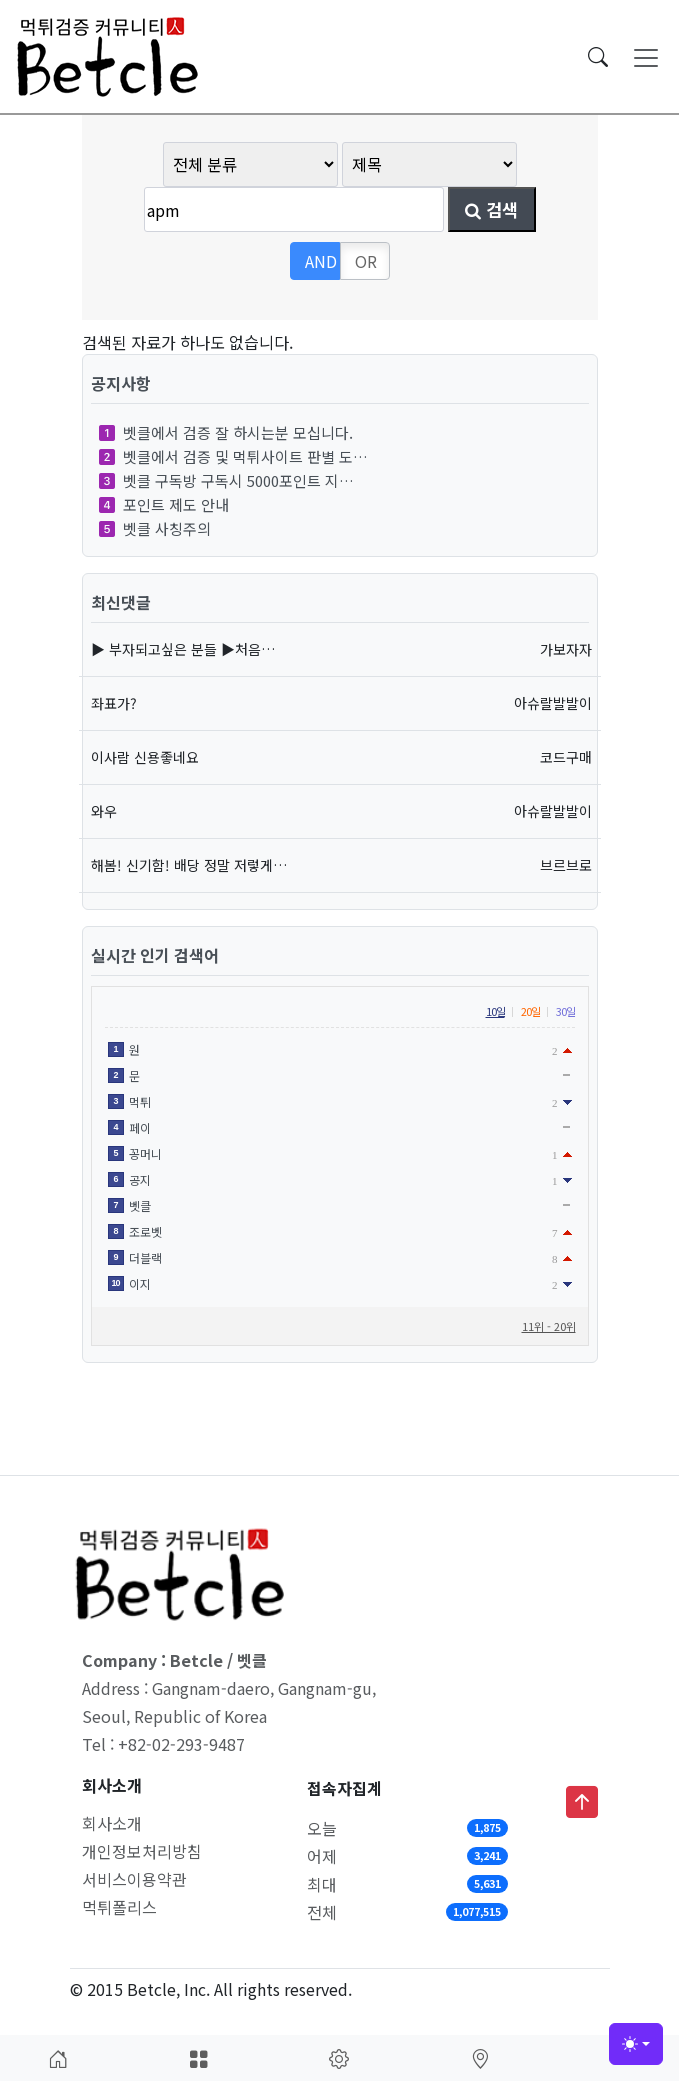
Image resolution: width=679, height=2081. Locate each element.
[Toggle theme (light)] (636, 2044)
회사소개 (112, 1823)
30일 (565, 1011)
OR (366, 261)
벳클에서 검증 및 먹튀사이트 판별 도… (233, 456)
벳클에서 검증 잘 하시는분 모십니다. (226, 432)
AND (321, 261)
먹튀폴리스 (119, 1907)
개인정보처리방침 (142, 1851)
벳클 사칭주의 (155, 528)
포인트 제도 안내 (164, 504)
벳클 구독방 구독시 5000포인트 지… (226, 480)
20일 (530, 1011)
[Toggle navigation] (646, 57)
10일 (495, 1011)
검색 (491, 209)
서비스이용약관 (134, 1879)
